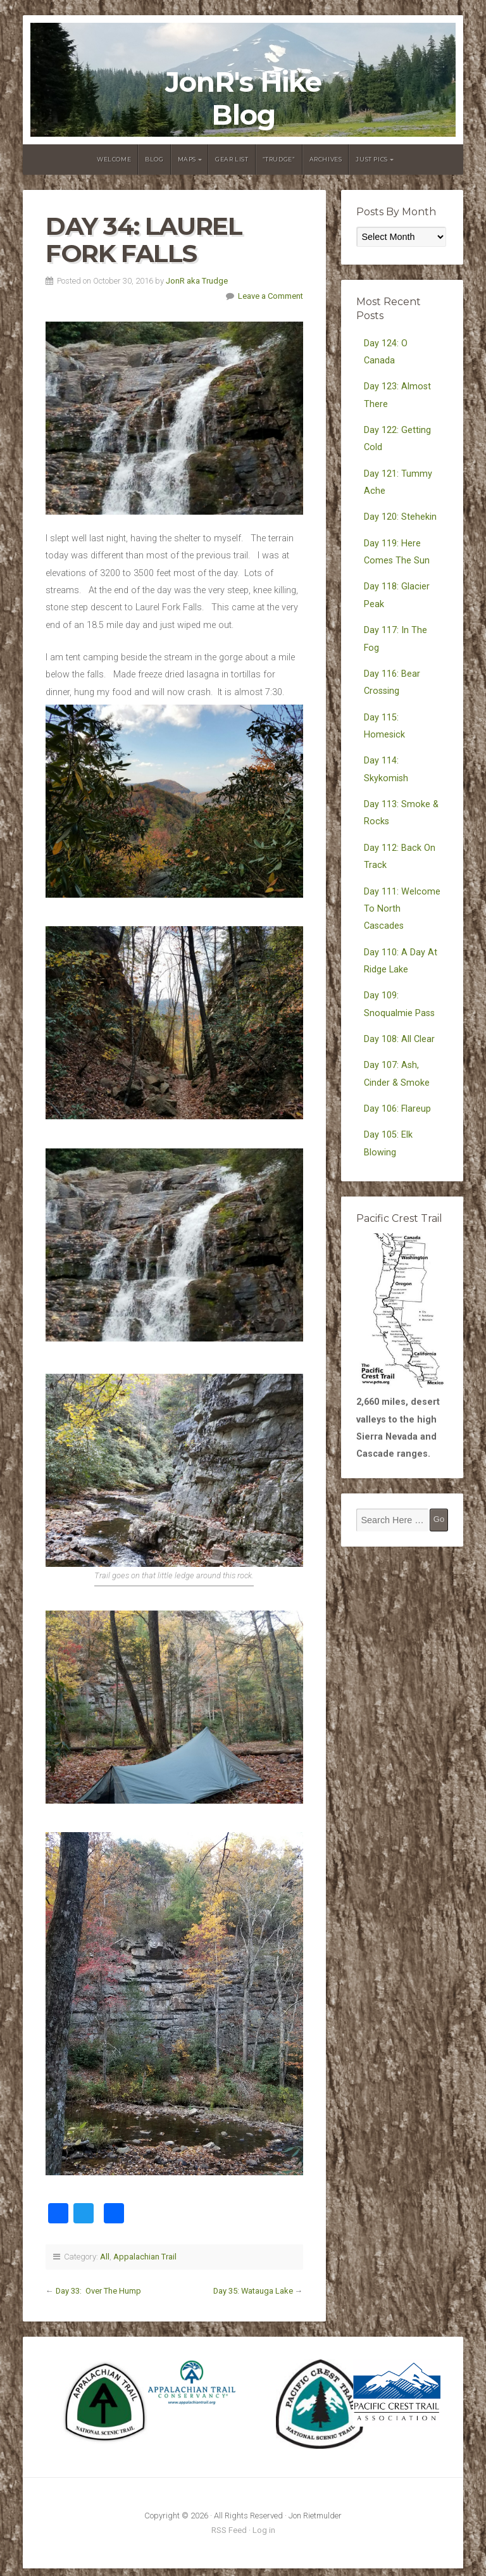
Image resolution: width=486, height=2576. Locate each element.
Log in (263, 2530)
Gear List (231, 159)
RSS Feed (229, 2530)
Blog (154, 159)
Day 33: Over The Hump (98, 2291)
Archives (325, 159)
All (104, 2256)
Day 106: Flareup (397, 1108)
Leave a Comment (270, 296)
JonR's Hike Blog (243, 98)
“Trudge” (279, 159)
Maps (187, 159)
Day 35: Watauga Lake (253, 2291)
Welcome (114, 159)
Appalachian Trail (145, 2256)
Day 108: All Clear (399, 1039)
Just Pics (371, 159)
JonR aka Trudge (197, 281)
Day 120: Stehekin (400, 517)
